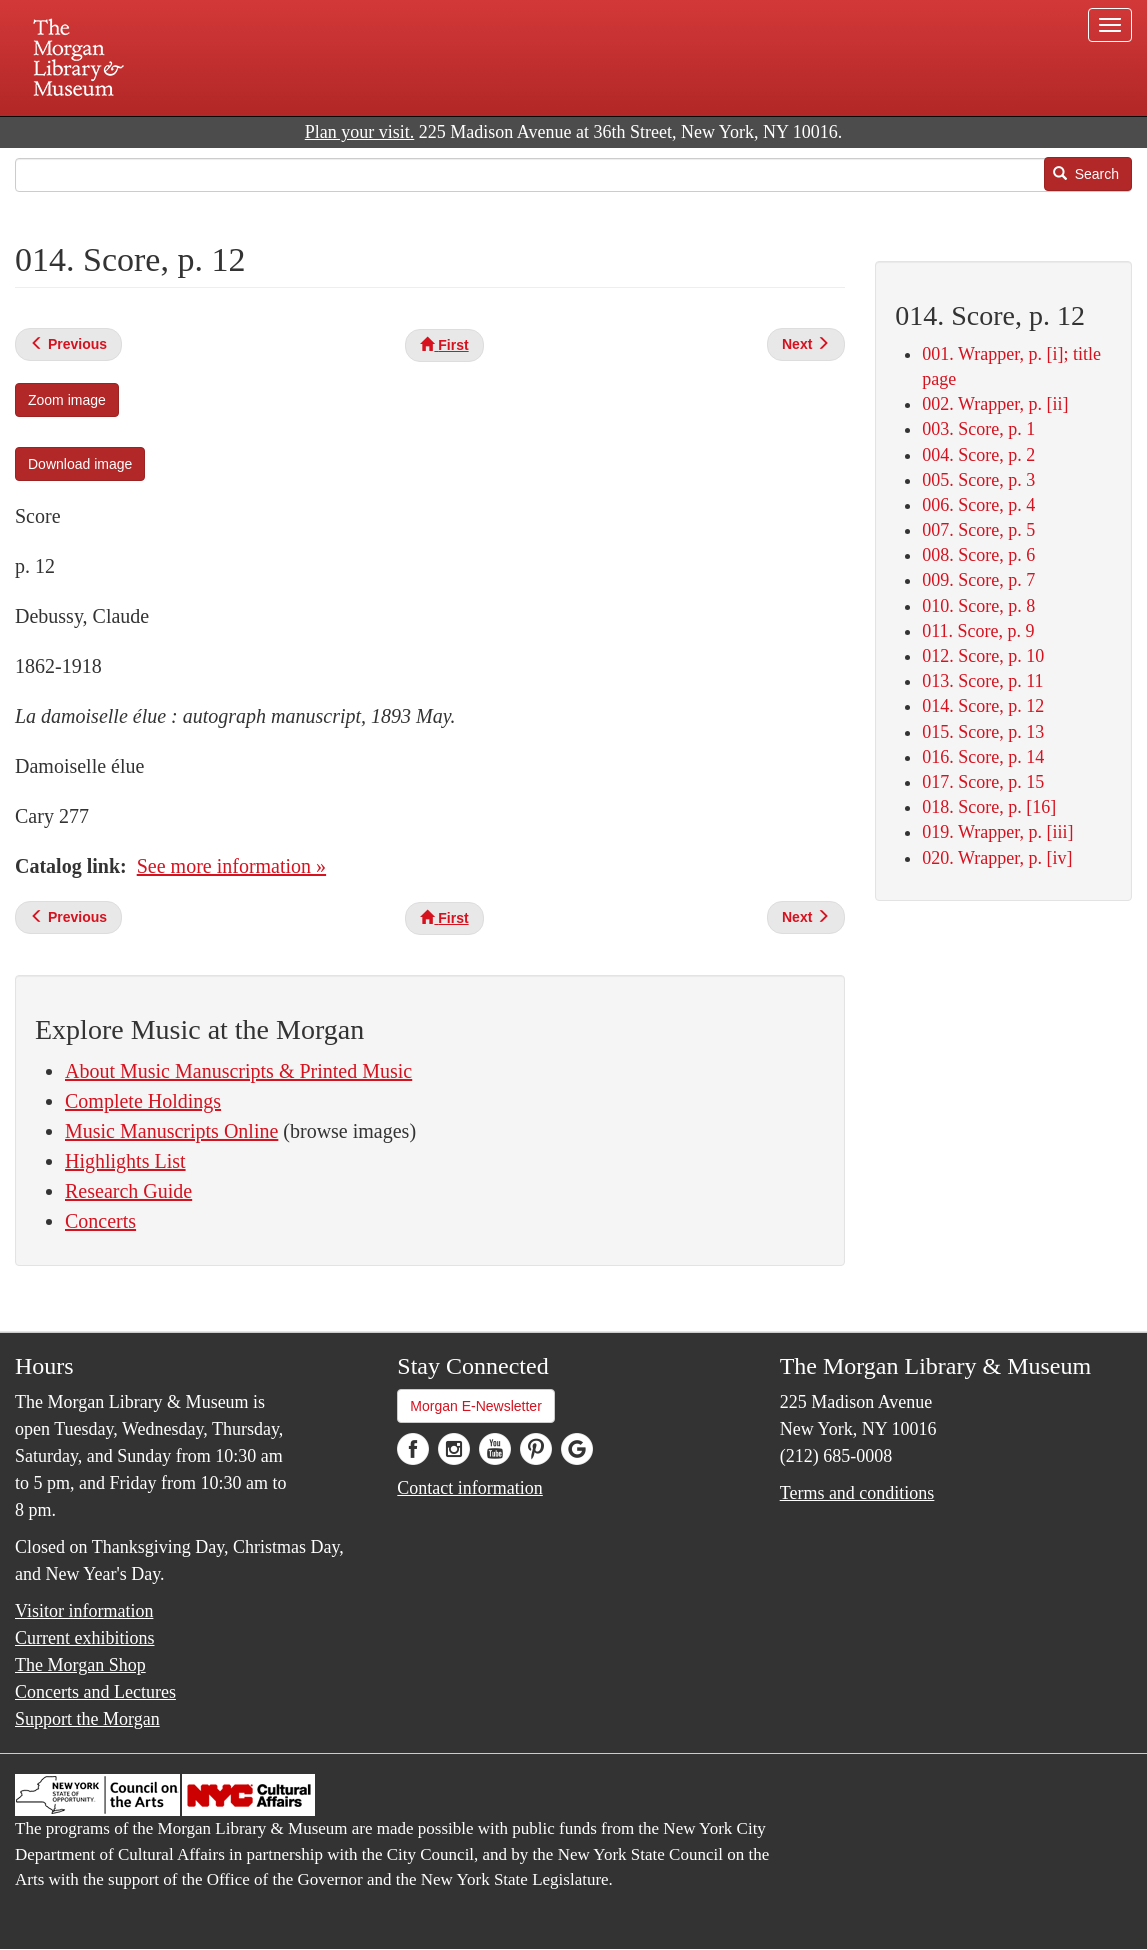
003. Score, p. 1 (978, 429)
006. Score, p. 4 (978, 505)
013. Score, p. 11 (982, 681)
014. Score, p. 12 (983, 706)
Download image (80, 464)
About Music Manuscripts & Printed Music (238, 1071)
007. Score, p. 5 (978, 530)
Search (1086, 174)
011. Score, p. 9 (978, 631)
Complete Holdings (143, 1101)
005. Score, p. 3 (978, 480)
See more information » (231, 866)
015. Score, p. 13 (983, 732)
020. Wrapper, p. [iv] (997, 858)
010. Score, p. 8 (978, 606)
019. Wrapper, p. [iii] (997, 832)
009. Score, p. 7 (978, 580)
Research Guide (128, 1191)
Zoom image (67, 400)
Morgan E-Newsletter (476, 1406)
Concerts (100, 1221)
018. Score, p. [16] (989, 807)
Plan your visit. (360, 132)
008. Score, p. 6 (978, 555)
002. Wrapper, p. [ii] (995, 404)
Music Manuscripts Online (171, 1131)
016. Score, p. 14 (983, 757)
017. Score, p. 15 (983, 782)
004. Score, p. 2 (978, 455)
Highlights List (125, 1161)
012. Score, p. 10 (983, 656)
